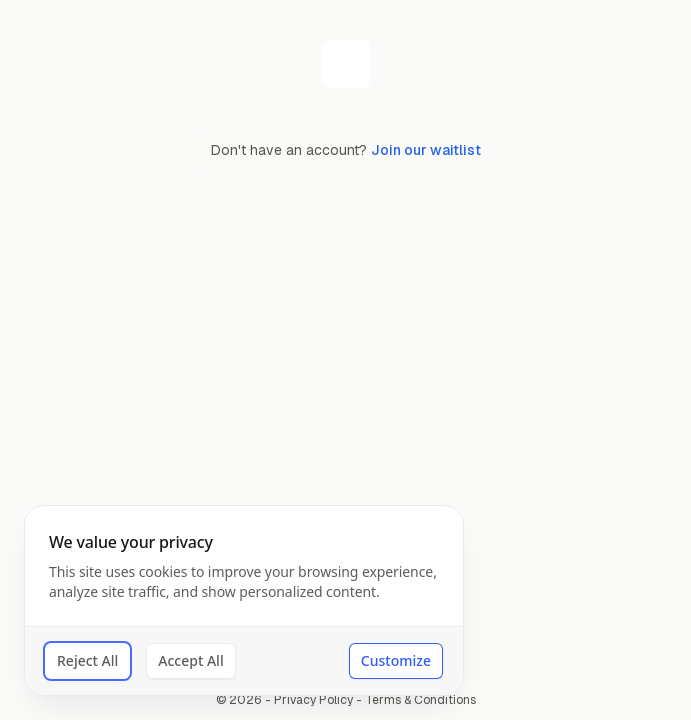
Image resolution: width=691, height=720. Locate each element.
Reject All (87, 660)
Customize (396, 660)
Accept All (190, 660)
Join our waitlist (426, 150)
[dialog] (244, 600)
